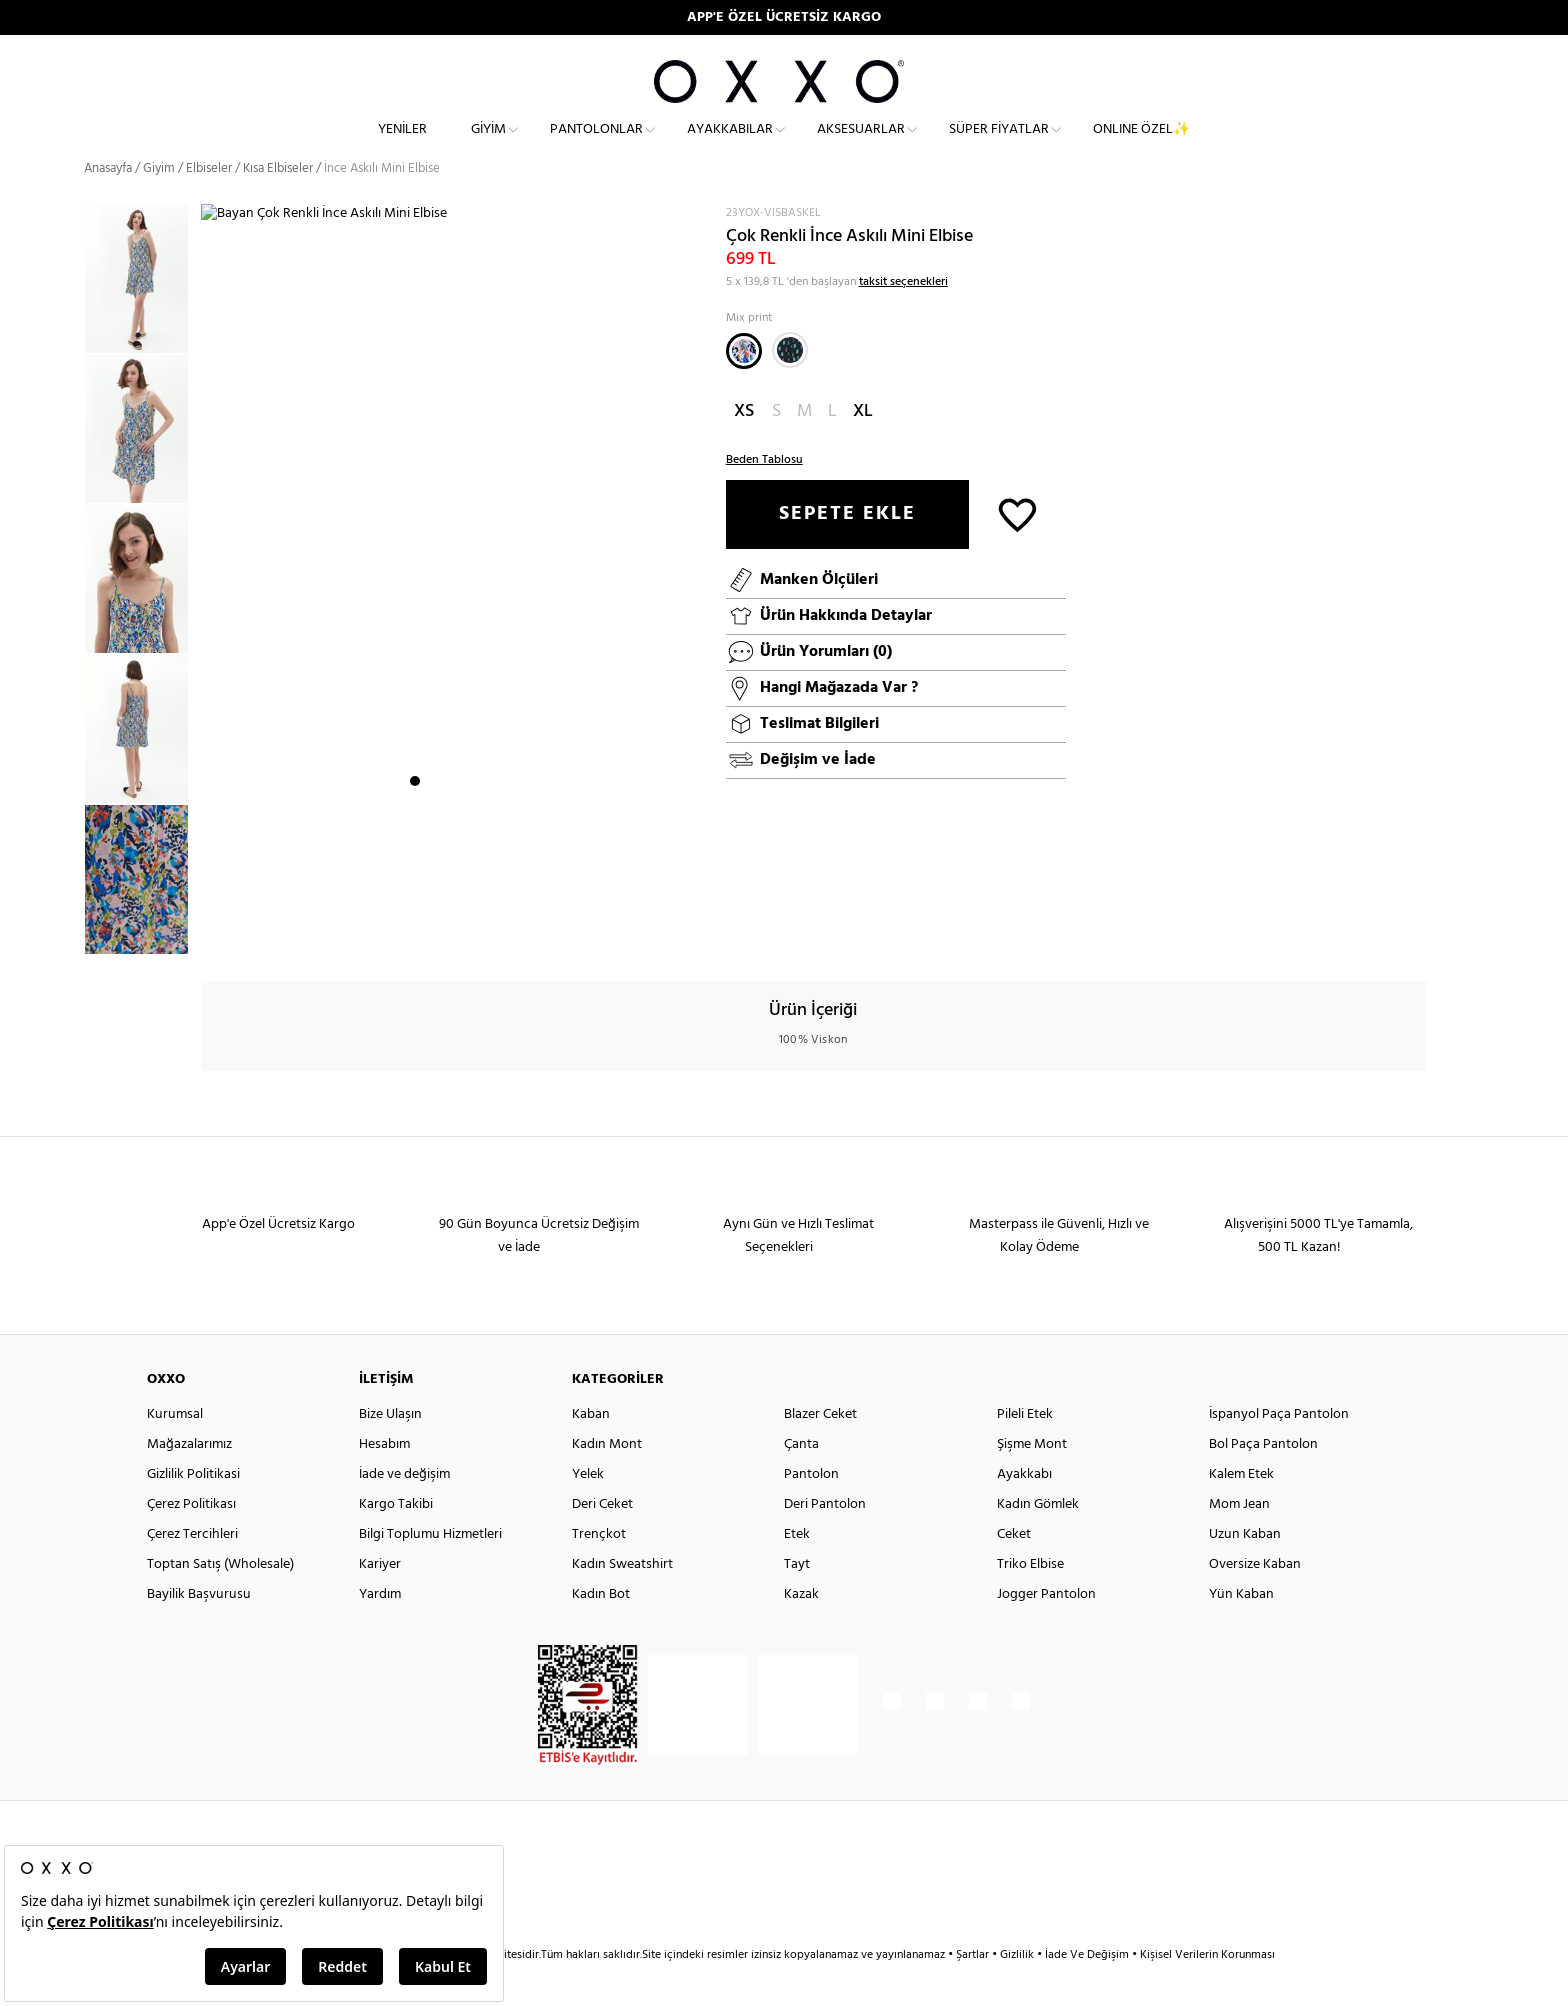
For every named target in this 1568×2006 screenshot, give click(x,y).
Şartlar (974, 1991)
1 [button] (415, 935)
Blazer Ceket (820, 1450)
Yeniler (402, 145)
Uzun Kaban (1245, 1570)
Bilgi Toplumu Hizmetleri (430, 1570)
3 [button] (451, 935)
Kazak (801, 1630)
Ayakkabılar (730, 145)
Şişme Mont (1032, 1480)
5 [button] (487, 935)
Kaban (591, 1450)
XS (744, 447)
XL (863, 447)
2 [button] (433, 935)
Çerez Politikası (191, 1540)
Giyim (488, 145)
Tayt (797, 1600)
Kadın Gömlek (1038, 1540)
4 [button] (469, 935)
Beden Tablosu (764, 496)
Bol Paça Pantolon (1263, 1480)
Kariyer (380, 1600)
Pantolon (811, 1510)
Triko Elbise (1030, 1600)
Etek (797, 1570)
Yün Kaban (1241, 1630)
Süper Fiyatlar (999, 145)
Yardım (380, 1630)
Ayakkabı (1024, 1510)
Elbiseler (209, 204)
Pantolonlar (596, 145)
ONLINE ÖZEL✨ (1141, 145)
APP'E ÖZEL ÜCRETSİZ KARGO (784, 17)
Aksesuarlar (861, 145)
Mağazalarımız (189, 1480)
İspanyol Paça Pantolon (1279, 1450)
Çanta (801, 1480)
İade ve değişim (404, 1510)
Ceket (1014, 1570)
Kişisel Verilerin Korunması (1207, 1991)
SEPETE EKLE (847, 550)
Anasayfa (108, 204)
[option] (142, 315)
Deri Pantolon (825, 1540)
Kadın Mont (607, 1480)
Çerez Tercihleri (192, 1570)
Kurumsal (175, 1450)
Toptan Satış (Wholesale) (220, 1600)
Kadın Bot (601, 1630)
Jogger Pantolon (1046, 1630)
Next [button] (211, 603)
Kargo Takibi (396, 1540)
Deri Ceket (602, 1540)
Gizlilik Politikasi (193, 1510)
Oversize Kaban (1255, 1600)
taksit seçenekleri (903, 318)
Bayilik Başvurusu (199, 1630)
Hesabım (384, 1480)
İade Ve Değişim (1087, 1991)
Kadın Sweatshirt (622, 1600)
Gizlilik (1018, 1991)
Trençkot (599, 1570)
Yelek (588, 1510)
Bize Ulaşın (390, 1450)
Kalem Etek (1241, 1510)
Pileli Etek (1025, 1450)
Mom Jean (1239, 1540)
